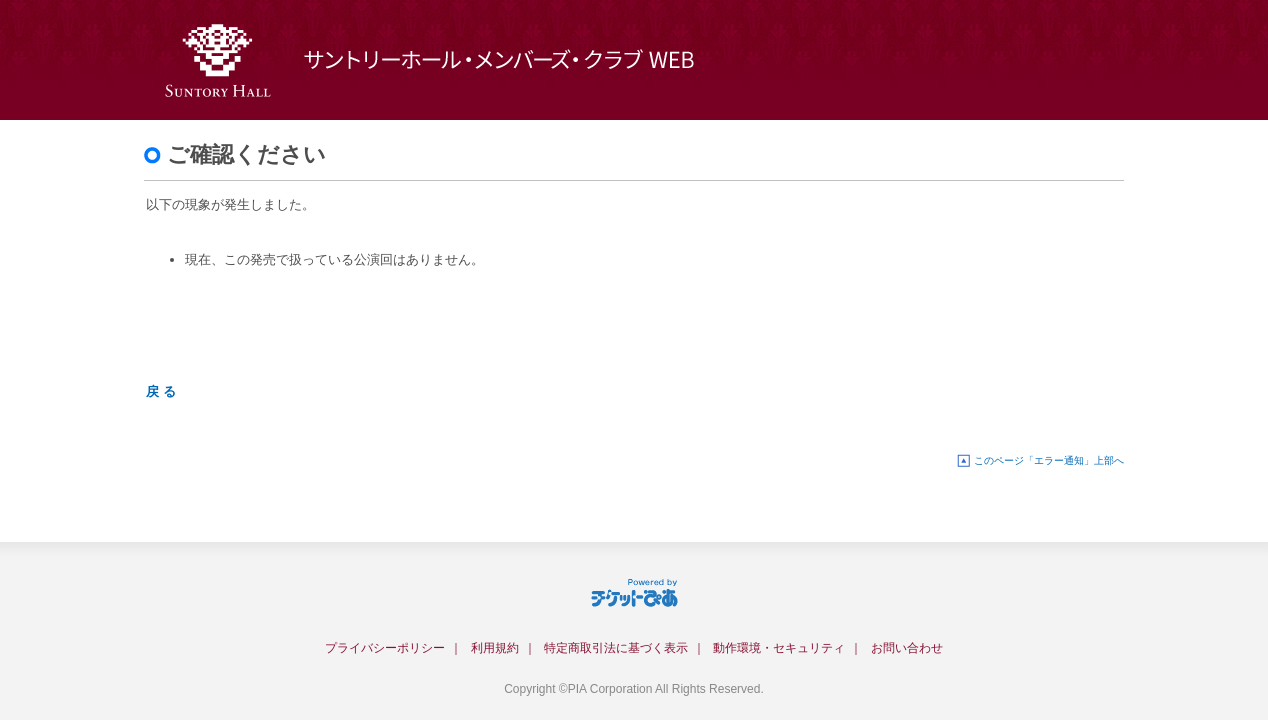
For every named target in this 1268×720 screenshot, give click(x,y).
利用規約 (495, 648)
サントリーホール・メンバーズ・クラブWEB (479, 60)
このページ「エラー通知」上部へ (1049, 460)
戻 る (161, 391)
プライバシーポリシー (385, 648)
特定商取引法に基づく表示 (616, 648)
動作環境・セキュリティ (779, 648)
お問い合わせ (907, 648)
